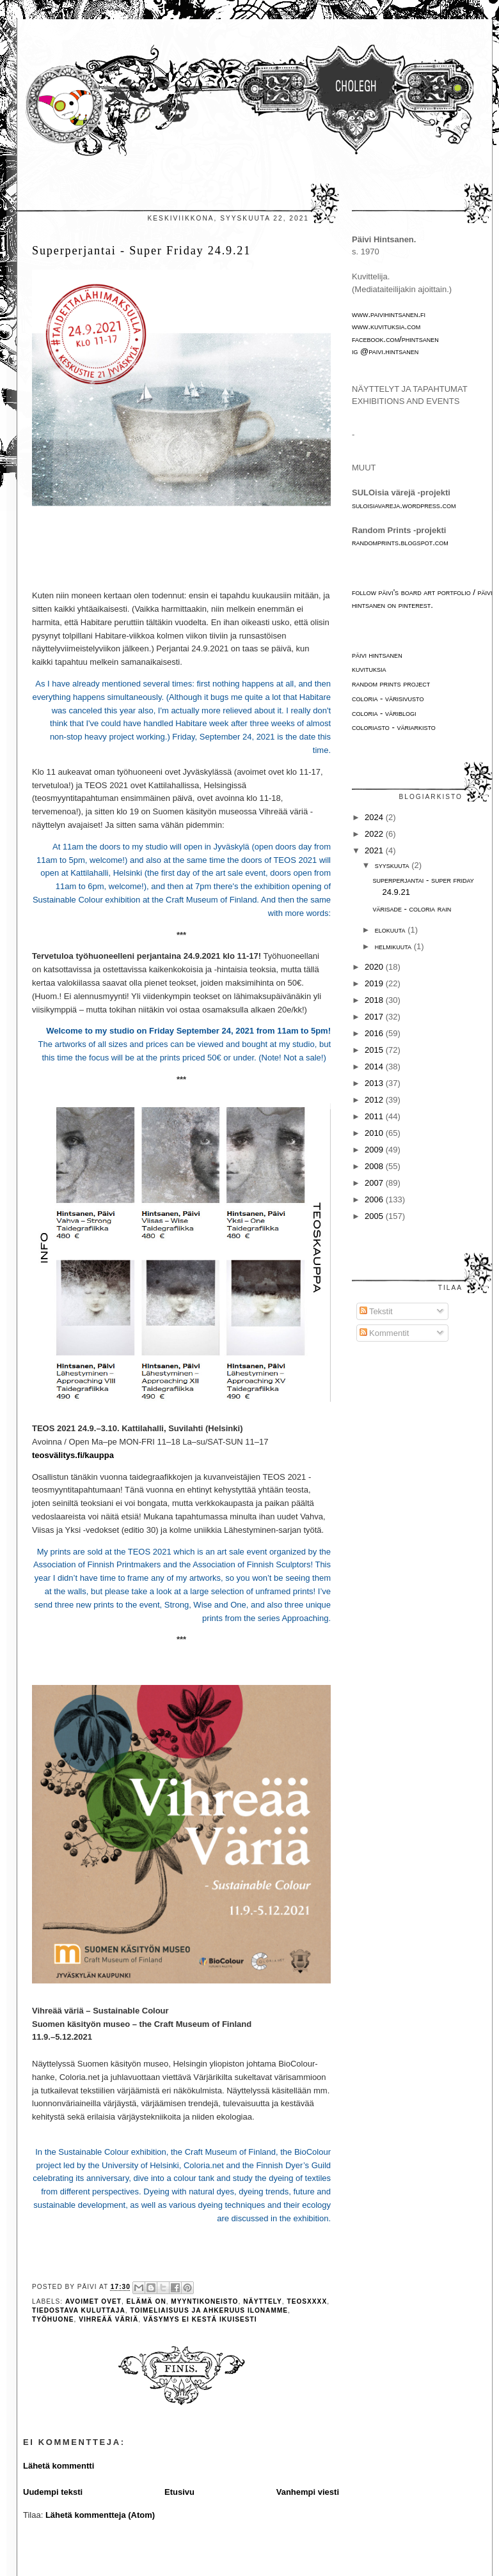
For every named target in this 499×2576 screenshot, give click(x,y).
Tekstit (376, 1311)
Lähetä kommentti (58, 2466)
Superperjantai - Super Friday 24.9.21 (141, 250)
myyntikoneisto (204, 2301)
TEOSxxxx (307, 2301)
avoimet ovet (93, 2301)
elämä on (146, 2301)
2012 (375, 1100)
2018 (375, 1000)
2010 (375, 1133)
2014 (375, 1066)
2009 (375, 1149)
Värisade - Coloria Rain (411, 908)
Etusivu (179, 2492)
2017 (375, 1016)
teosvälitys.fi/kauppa (73, 1455)
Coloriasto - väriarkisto (394, 727)
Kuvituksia (369, 669)
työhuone (53, 2319)
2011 (375, 1116)
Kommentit (384, 1333)
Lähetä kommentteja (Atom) (100, 2515)
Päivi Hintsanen (377, 655)
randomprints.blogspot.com (400, 542)
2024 (375, 817)
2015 (375, 1050)
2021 (375, 850)
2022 (375, 834)
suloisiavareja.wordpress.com (403, 505)
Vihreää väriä (108, 2319)
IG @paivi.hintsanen (385, 351)
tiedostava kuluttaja (78, 2310)
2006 (375, 1199)
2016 (375, 1033)
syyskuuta (393, 865)
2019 (375, 983)
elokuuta (391, 930)
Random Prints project (391, 683)
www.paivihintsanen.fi (388, 314)
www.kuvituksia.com (386, 326)
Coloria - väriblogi (384, 713)
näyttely (262, 2301)
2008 (375, 1166)
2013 (375, 1083)
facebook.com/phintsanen (395, 339)
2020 (375, 967)
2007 (375, 1183)
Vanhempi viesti (307, 2492)
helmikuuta (394, 946)
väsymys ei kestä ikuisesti (200, 2319)
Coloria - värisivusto (388, 698)
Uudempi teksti (53, 2492)
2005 (375, 1216)
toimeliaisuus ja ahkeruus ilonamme (209, 2310)
